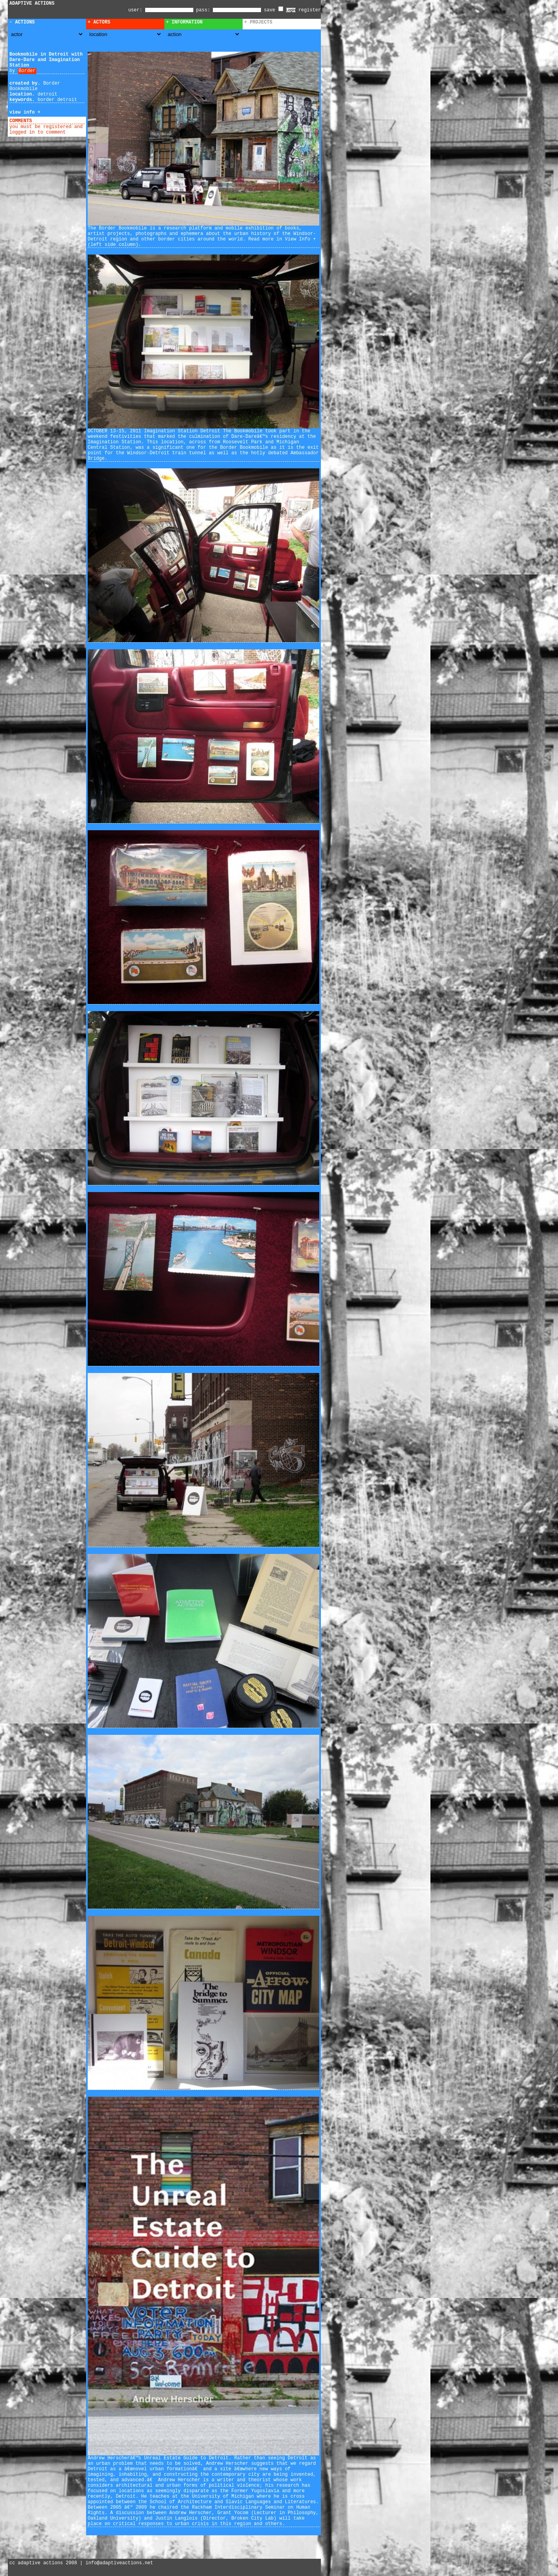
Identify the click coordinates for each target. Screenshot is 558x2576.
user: (136, 10)
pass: (203, 10)
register (309, 10)
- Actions (22, 22)
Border (27, 71)
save (273, 10)
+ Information (184, 22)
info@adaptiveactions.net (119, 2563)
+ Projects (258, 22)
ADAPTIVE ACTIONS (31, 3)
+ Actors (99, 22)
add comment (50, 121)
